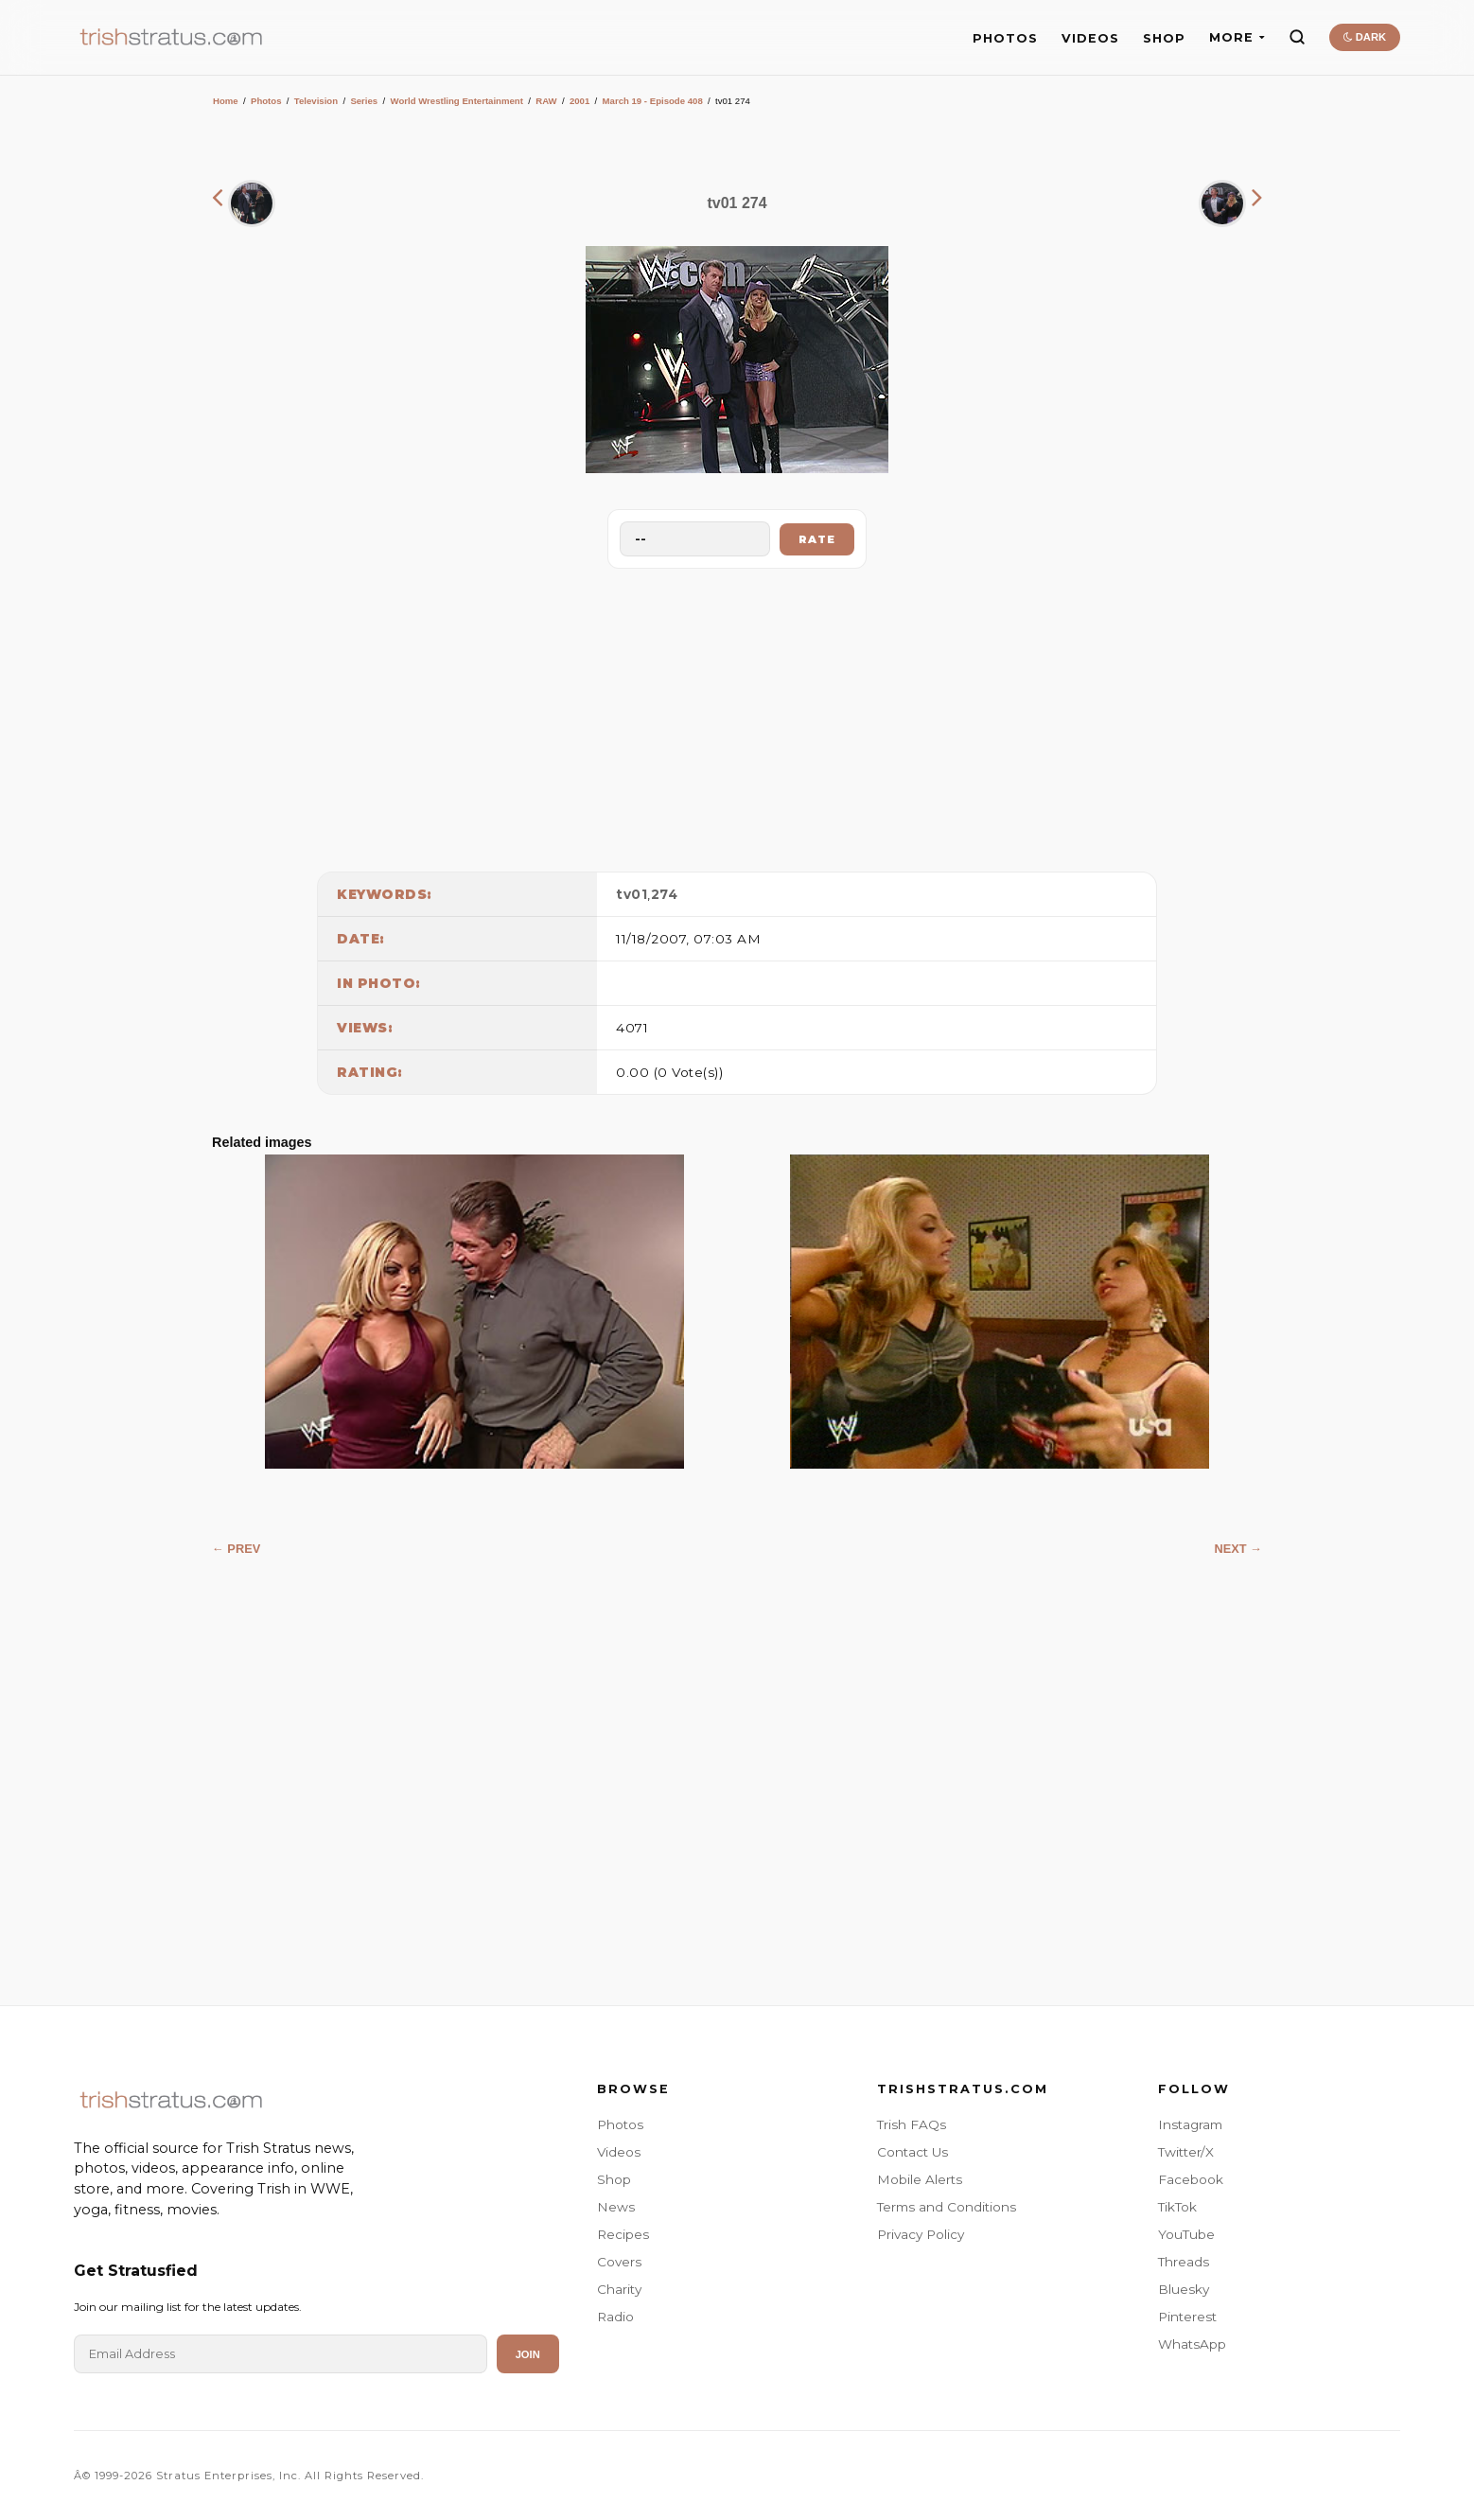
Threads (1183, 2261)
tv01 (631, 894)
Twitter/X (1186, 2151)
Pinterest (1187, 2316)
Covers (619, 2261)
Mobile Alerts (919, 2179)
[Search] (1297, 36)
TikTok (1177, 2206)
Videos (618, 2151)
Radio (615, 2316)
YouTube (1186, 2234)
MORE (1237, 37)
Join (528, 2354)
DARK (1364, 37)
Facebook (1190, 2179)
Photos (266, 101)
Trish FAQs (911, 2124)
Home (225, 101)
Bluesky (1183, 2289)
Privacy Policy (920, 2234)
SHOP (1164, 38)
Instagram (1190, 2124)
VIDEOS (1090, 38)
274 (664, 894)
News (616, 2206)
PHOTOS (1005, 38)
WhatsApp (1192, 2344)
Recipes (623, 2234)
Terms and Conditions (946, 2206)
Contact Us (912, 2151)
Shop (614, 2179)
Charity (619, 2289)
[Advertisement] (737, 715)
